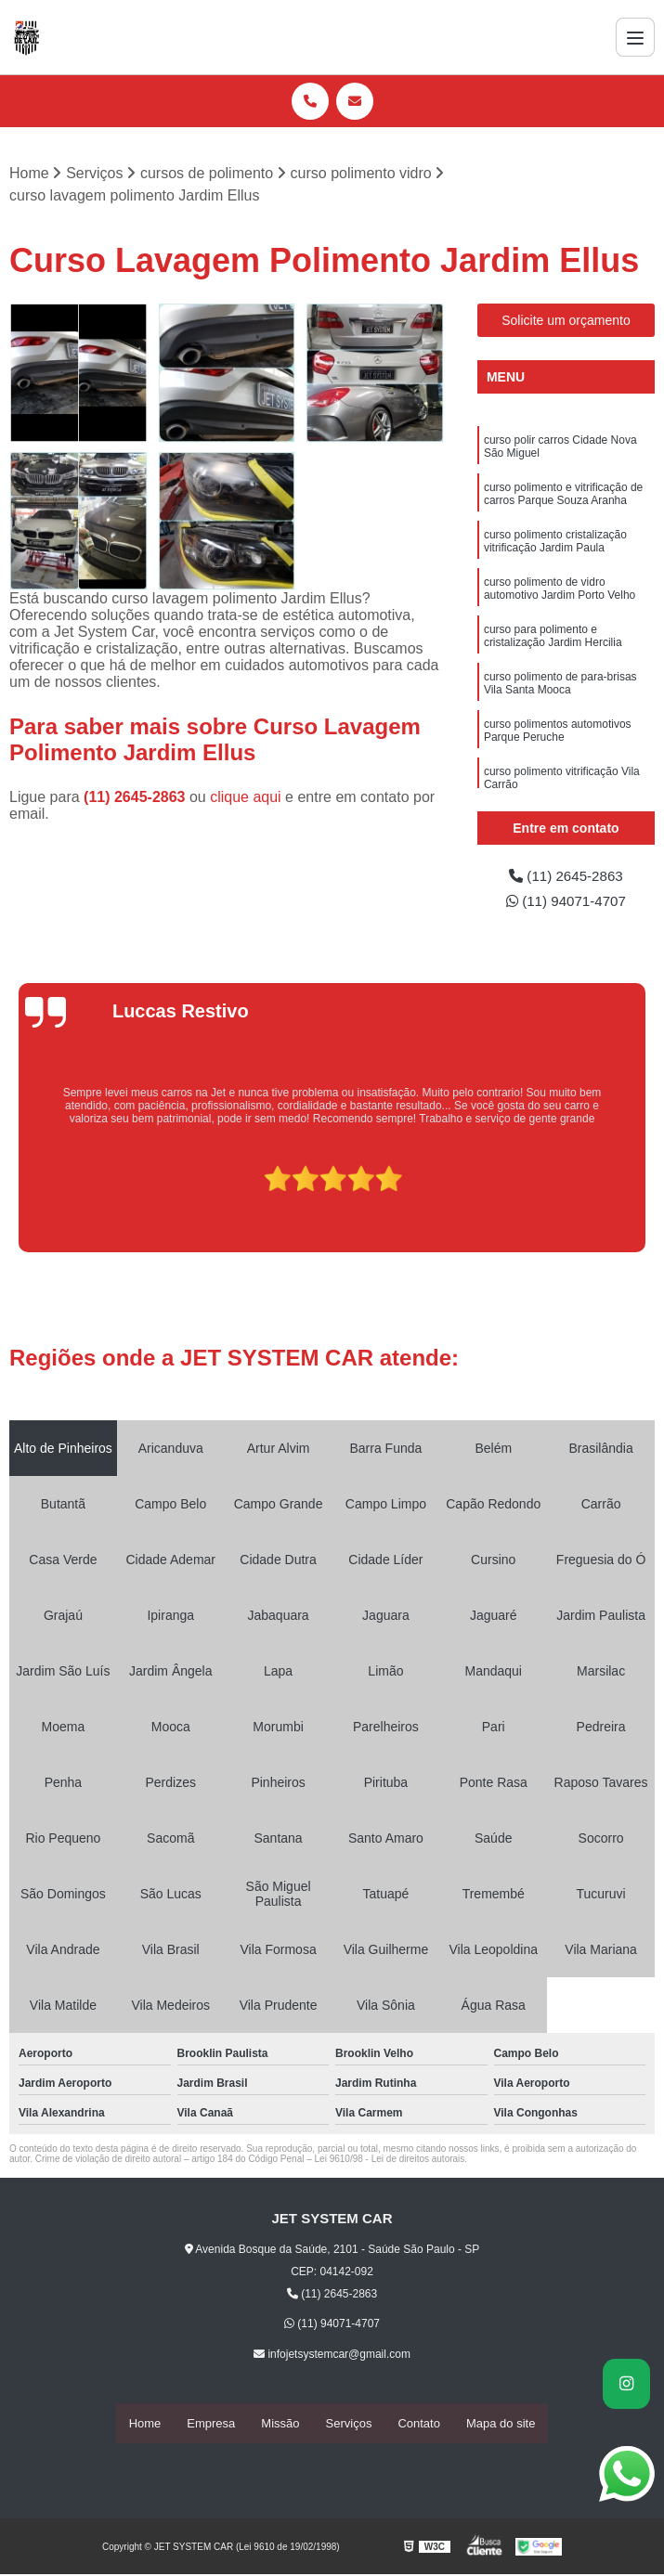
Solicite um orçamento (566, 321)
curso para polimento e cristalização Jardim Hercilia (553, 641)
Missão (280, 2425)
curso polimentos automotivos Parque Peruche (557, 737)
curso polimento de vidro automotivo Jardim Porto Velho (559, 592)
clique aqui (245, 798)
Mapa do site (500, 2425)
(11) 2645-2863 (136, 798)
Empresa (211, 2425)
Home (145, 2425)
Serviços (349, 2425)
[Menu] (635, 37)
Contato (418, 2425)
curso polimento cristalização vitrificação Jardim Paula (555, 544)
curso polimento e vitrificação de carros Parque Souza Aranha (563, 496)
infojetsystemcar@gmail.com (332, 2356)
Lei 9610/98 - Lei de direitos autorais (390, 2161)
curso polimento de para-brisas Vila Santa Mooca (560, 689)
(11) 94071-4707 (566, 903)
